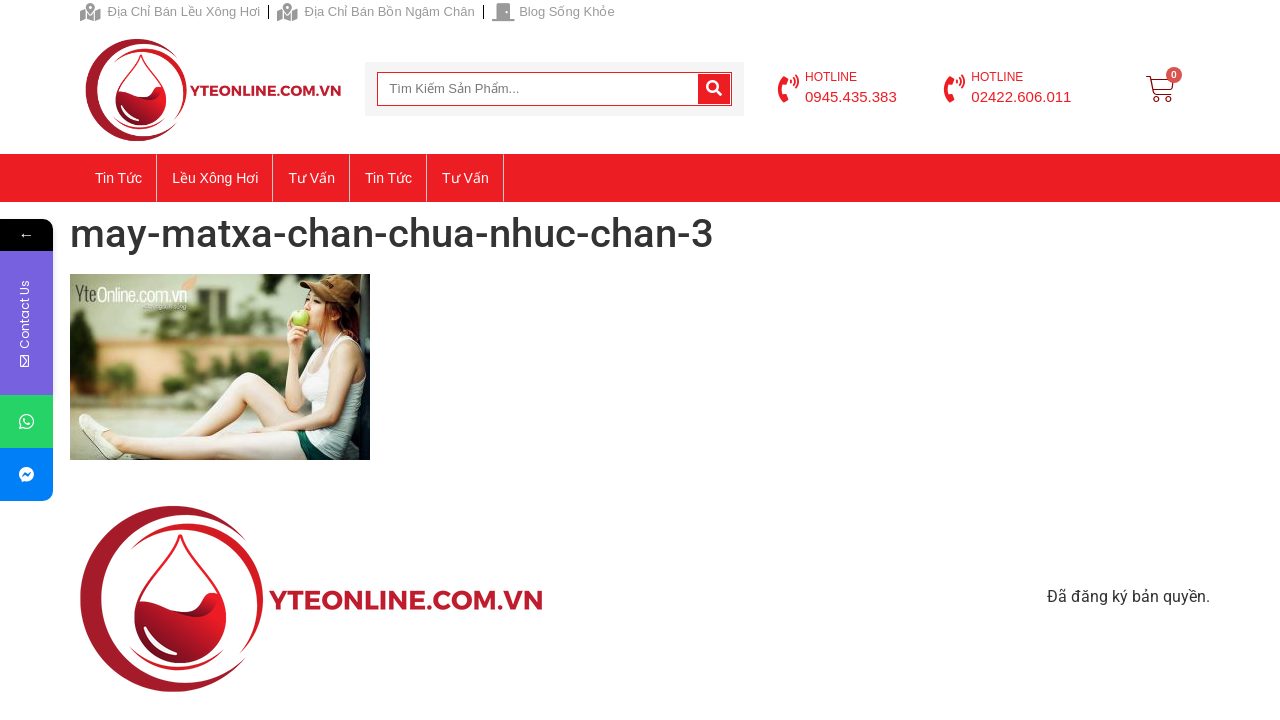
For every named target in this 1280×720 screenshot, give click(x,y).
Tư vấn (311, 178)
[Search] (714, 89)
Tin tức (118, 178)
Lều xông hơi (215, 178)
